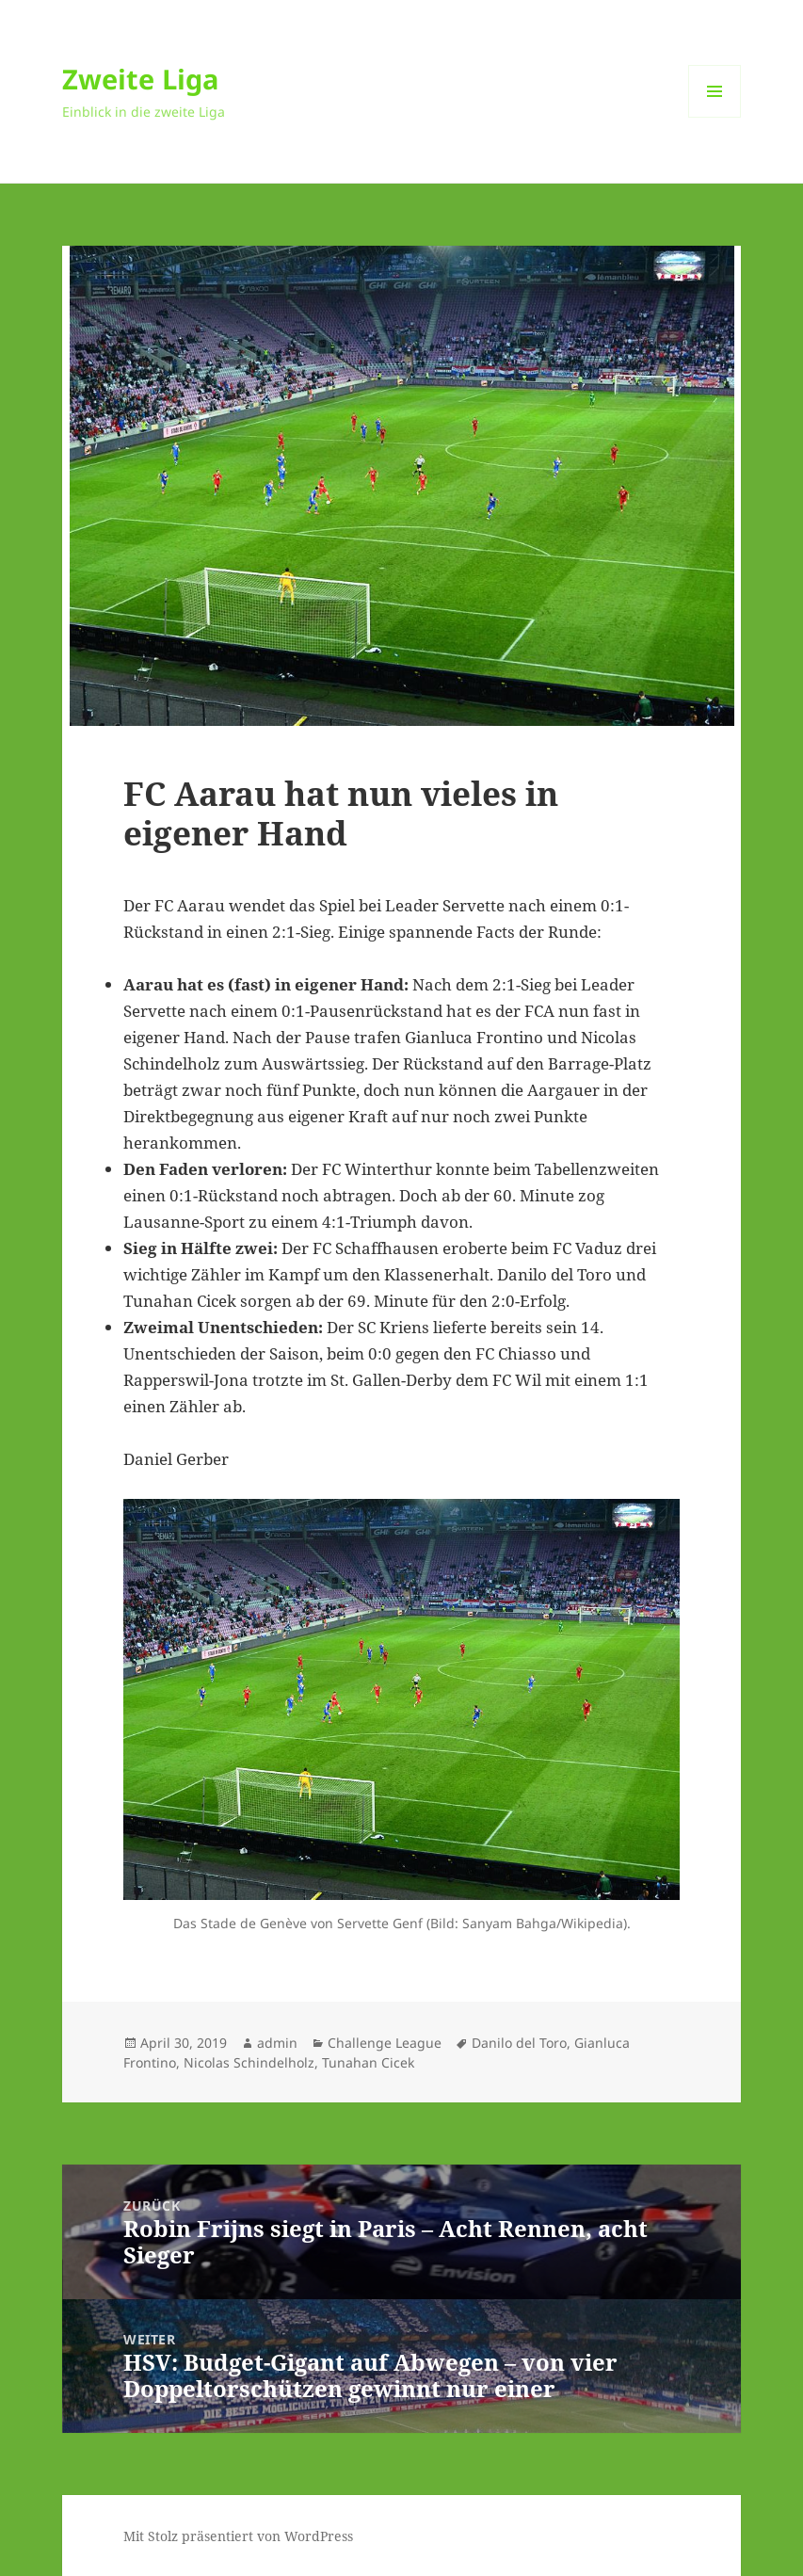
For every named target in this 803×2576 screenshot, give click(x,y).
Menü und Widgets (715, 117)
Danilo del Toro (519, 2043)
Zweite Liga (140, 78)
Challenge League (385, 2043)
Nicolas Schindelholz (249, 2062)
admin (277, 2043)
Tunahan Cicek (368, 2062)
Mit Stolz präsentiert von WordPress (238, 2536)
